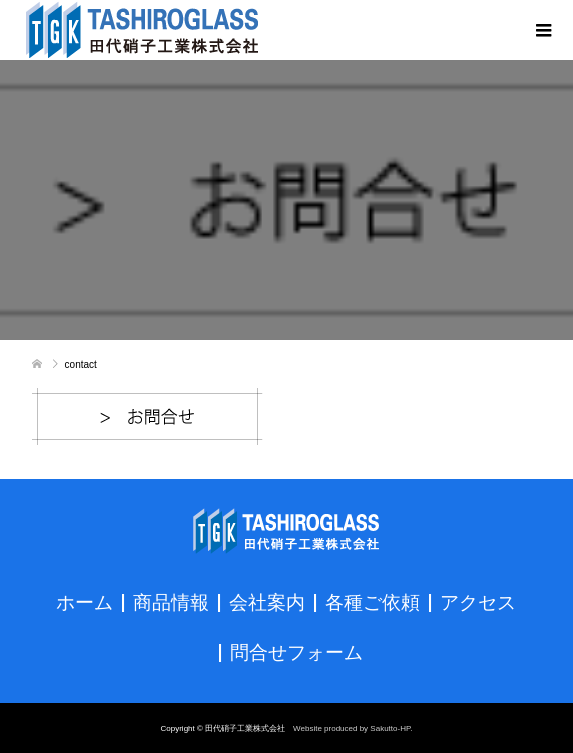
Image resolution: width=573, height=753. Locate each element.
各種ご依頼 (372, 600)
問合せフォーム (296, 650)
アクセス (478, 600)
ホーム (84, 600)
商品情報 (171, 600)
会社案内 (267, 600)
